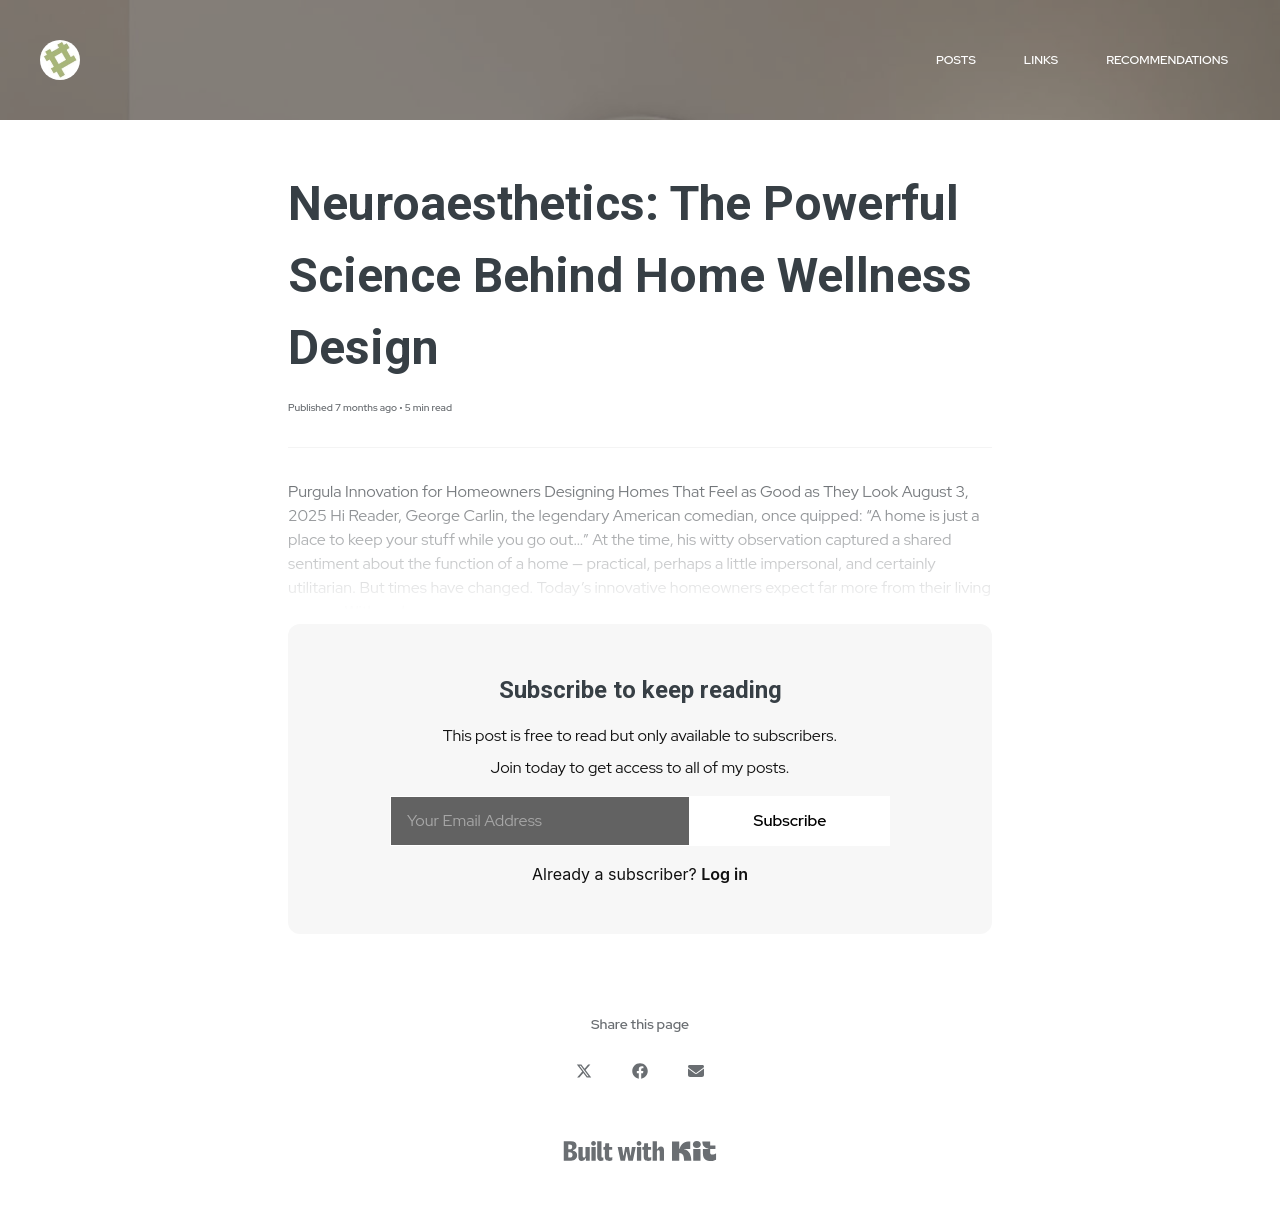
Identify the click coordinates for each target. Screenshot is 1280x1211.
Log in (724, 874)
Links (1041, 60)
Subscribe (790, 820)
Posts (956, 60)
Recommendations (1167, 60)
